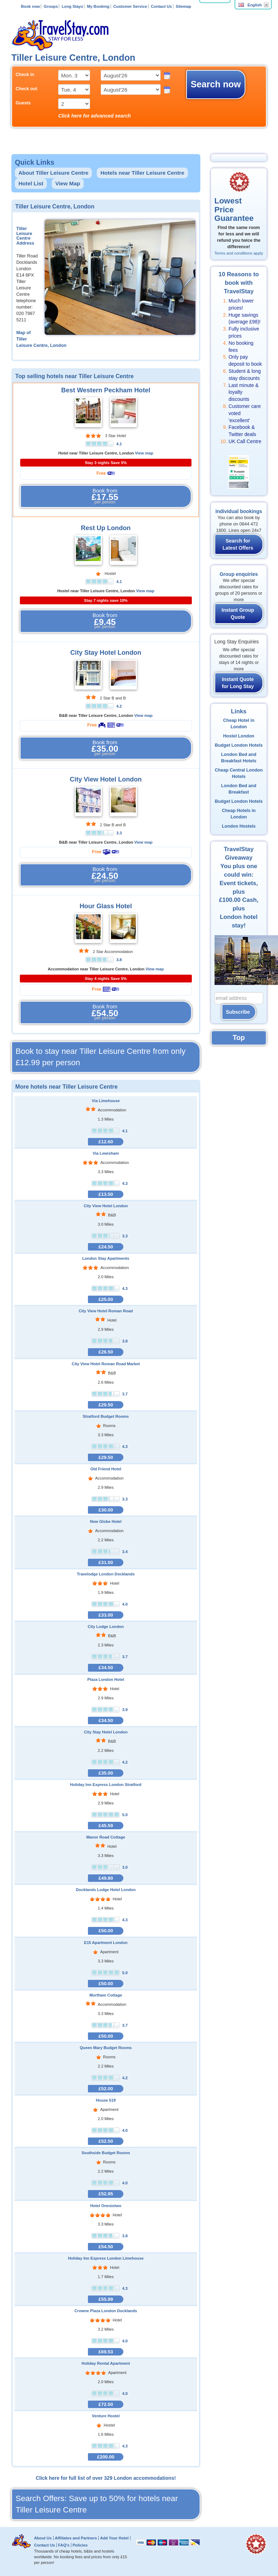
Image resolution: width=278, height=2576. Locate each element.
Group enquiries (238, 574)
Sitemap (183, 6)
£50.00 (106, 1930)
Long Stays (72, 6)
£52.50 (106, 2141)
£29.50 (106, 1404)
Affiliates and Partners (76, 2538)
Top (239, 1037)
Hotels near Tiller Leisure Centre (142, 173)
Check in (25, 74)
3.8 (119, 960)
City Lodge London (106, 1626)
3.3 (119, 833)
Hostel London (238, 736)
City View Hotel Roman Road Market (106, 1364)
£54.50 (106, 2246)
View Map (67, 183)
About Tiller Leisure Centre (53, 173)
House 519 (106, 2100)
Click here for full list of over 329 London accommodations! (106, 2478)
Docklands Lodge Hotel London (105, 1890)
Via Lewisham (106, 1153)
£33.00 (106, 1615)
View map (144, 453)
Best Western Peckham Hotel (105, 390)
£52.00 (106, 2088)
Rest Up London (105, 528)
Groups (51, 6)
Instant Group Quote (238, 613)
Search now (216, 84)
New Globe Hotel (106, 1521)
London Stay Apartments (105, 1258)
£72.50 (106, 2404)
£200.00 (106, 2457)
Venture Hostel (105, 2416)
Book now (30, 6)
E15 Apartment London (106, 1942)
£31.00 (106, 1562)
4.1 (119, 444)
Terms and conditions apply (239, 253)
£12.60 (106, 1141)
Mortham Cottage (105, 1995)
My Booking (98, 6)
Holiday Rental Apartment (106, 2363)
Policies (80, 2545)
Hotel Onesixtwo (105, 2206)
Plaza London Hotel (105, 1679)
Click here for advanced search (94, 116)
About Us (43, 2538)
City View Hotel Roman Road (106, 1311)
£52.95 (106, 2193)
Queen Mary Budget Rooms (106, 2048)
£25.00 (106, 1299)
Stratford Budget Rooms (106, 1416)
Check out (26, 88)
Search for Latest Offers (238, 544)
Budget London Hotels (239, 745)
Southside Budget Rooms (106, 2153)
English (250, 5)
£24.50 (106, 1246)
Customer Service (130, 6)
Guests (23, 102)
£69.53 (106, 2351)
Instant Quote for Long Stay (238, 682)
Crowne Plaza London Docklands (105, 2311)
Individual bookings (239, 511)
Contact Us (161, 6)
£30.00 (106, 1510)
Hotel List (30, 183)
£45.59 (106, 1825)
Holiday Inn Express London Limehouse (106, 2258)
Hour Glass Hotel (105, 906)
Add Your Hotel (114, 2538)
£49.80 (106, 1878)
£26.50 (106, 1352)
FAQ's (64, 2545)
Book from (104, 496)
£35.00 (106, 1773)
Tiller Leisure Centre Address (25, 236)
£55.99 (106, 2299)
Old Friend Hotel (105, 1469)
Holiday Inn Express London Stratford (105, 1784)
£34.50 (106, 1667)
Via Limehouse (106, 1101)
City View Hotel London (106, 779)
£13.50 (106, 1194)
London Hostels (239, 826)
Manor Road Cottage (106, 1837)
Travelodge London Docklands (106, 1574)
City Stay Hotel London (105, 652)
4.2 (119, 706)
